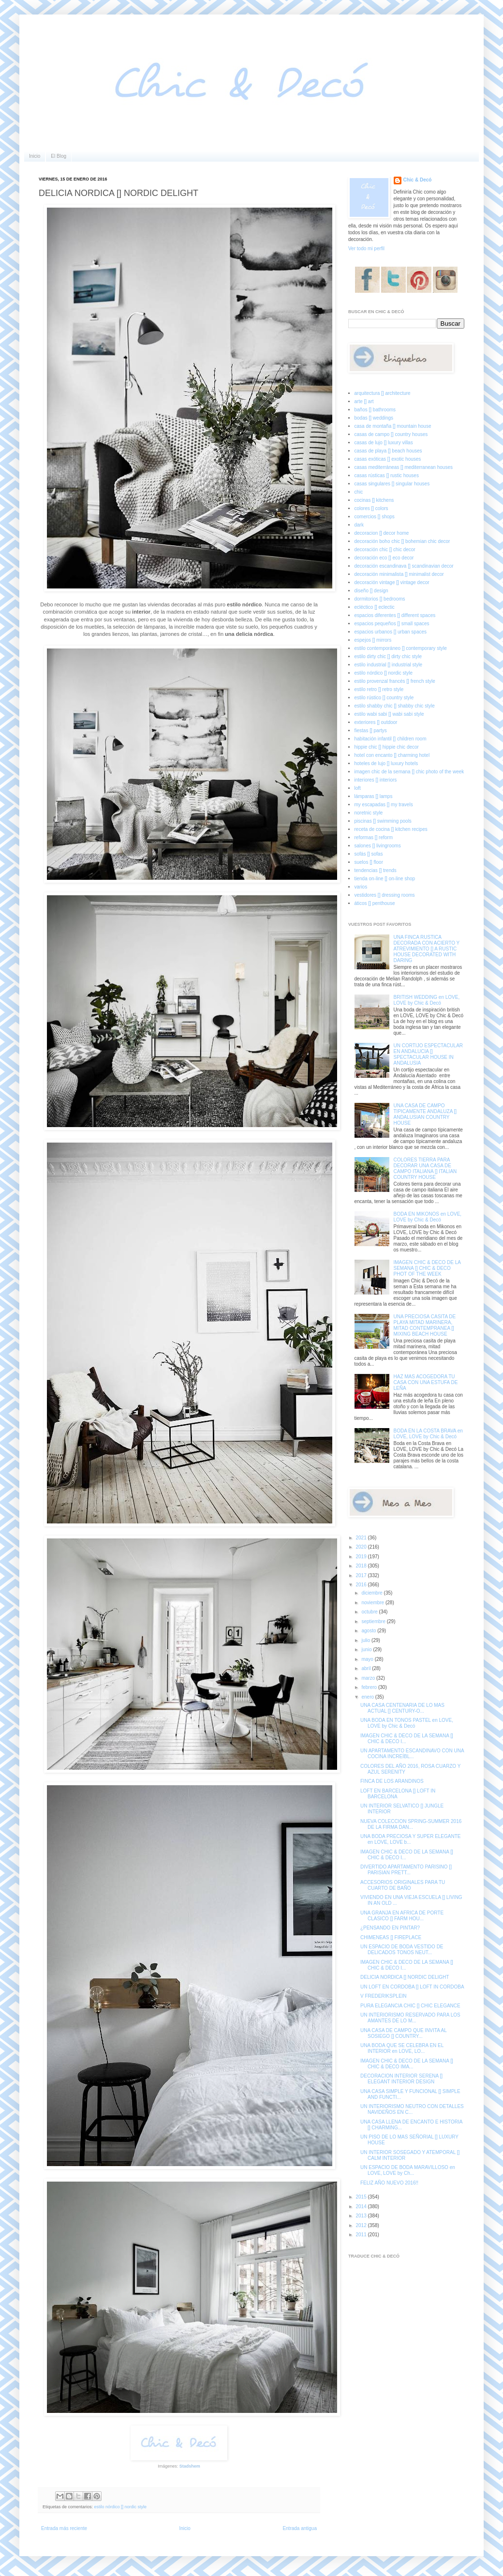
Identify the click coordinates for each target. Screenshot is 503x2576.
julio (366, 1640)
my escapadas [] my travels (384, 804)
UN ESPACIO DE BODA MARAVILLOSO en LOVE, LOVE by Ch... (407, 2170)
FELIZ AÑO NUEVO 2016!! (389, 2182)
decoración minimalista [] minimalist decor (399, 574)
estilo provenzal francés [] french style (395, 681)
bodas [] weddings (374, 418)
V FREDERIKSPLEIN (383, 1996)
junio (367, 1649)
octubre (370, 1611)
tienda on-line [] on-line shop (385, 878)
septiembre (373, 1621)
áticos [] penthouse (375, 903)
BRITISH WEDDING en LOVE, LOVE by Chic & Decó (427, 1000)
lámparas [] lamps (374, 796)
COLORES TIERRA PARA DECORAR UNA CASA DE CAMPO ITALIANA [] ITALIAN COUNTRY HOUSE (425, 1168)
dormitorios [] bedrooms (380, 599)
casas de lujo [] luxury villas (384, 442)
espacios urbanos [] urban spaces (391, 631)
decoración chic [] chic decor (385, 549)
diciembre (372, 1593)
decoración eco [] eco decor (384, 557)
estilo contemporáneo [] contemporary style (401, 648)
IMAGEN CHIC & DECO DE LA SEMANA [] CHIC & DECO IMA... (406, 2063)
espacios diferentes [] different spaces (395, 615)
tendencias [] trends (376, 870)
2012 (361, 2225)
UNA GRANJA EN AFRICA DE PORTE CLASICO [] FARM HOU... (402, 1915)
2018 (361, 1565)
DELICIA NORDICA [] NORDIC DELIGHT (404, 1977)
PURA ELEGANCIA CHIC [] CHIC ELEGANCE (410, 2005)
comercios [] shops (375, 516)
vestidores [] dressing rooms (385, 895)
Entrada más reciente (64, 2528)
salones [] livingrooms (378, 845)
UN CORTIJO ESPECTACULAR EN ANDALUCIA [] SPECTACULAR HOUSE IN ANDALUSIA (428, 1054)
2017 (361, 1575)
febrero (369, 1687)
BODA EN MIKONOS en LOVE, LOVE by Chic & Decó (428, 1216)
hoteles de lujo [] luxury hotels (386, 763)
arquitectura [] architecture (383, 393)
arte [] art (364, 401)
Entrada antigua (299, 2528)
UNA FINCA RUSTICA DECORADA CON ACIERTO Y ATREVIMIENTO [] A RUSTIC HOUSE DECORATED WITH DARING (427, 948)
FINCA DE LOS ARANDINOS (392, 1781)
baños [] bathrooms (375, 409)
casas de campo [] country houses (391, 434)
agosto (369, 1630)
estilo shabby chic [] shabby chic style (395, 705)
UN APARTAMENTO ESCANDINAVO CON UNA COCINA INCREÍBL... (412, 1753)
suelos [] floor (369, 862)
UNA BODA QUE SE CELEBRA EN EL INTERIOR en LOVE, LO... (402, 2048)
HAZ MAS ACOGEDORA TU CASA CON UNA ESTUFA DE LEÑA (426, 1382)
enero (368, 1697)
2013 (361, 2215)
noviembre (373, 1602)
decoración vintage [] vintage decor (392, 582)
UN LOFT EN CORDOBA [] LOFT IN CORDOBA (412, 1986)
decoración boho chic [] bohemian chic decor (402, 541)
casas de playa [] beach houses (388, 450)
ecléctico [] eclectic (375, 607)
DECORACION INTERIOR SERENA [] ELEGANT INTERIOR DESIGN (401, 2078)
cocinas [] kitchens (374, 500)
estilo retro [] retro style (379, 689)
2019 (361, 1556)
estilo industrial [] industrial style (389, 664)
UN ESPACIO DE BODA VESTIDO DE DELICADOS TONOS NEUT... (402, 1949)
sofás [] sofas (369, 854)
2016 (361, 1584)
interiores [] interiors (376, 780)
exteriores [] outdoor (376, 722)
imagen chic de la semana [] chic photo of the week (409, 771)
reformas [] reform (374, 837)
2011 (361, 2234)
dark (359, 524)
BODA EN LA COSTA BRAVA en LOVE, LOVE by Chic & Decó (428, 1433)
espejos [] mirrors (373, 640)
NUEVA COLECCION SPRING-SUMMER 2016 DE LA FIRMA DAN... (410, 1824)
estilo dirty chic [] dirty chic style (388, 656)
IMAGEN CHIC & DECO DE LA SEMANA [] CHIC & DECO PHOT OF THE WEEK (427, 1268)
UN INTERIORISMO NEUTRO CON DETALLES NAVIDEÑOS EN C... (412, 2109)
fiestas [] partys (371, 730)
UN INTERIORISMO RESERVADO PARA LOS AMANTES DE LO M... (410, 2017)
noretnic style (369, 812)
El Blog (58, 156)
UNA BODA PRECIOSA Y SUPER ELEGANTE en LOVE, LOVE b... (410, 1839)
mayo (367, 1659)
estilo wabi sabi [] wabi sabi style (389, 714)
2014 (361, 2206)
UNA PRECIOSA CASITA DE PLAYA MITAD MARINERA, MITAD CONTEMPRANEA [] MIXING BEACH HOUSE (425, 1325)
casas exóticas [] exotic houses (388, 459)
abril (366, 1668)
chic (359, 492)
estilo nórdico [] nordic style (120, 2506)
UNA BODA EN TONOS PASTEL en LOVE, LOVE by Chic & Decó (406, 1723)
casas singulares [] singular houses (392, 483)
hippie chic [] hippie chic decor (387, 747)
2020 (361, 1547)
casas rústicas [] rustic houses (387, 475)
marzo (368, 1678)
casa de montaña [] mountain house (393, 426)
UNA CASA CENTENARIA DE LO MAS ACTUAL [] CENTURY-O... (402, 1708)
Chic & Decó (417, 179)
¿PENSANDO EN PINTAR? (390, 1927)
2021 (361, 1537)
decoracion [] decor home (382, 533)
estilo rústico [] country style (384, 697)
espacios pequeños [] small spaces (392, 623)
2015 (361, 2196)
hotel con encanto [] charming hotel (392, 755)
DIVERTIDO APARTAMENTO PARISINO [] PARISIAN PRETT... (406, 1869)
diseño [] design (371, 590)
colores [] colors (371, 508)
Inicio (34, 156)
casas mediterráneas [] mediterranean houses (404, 467)
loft (358, 788)
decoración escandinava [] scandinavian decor (404, 566)
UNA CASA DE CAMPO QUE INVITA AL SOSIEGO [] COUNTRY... (403, 2033)
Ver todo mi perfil (366, 248)
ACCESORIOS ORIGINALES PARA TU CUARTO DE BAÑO (402, 1885)
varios (361, 886)
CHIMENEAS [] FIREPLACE (390, 1937)
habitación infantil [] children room (391, 738)
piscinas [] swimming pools (383, 821)
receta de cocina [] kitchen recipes (391, 829)
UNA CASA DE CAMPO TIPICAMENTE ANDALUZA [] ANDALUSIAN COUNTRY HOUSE (425, 1114)
